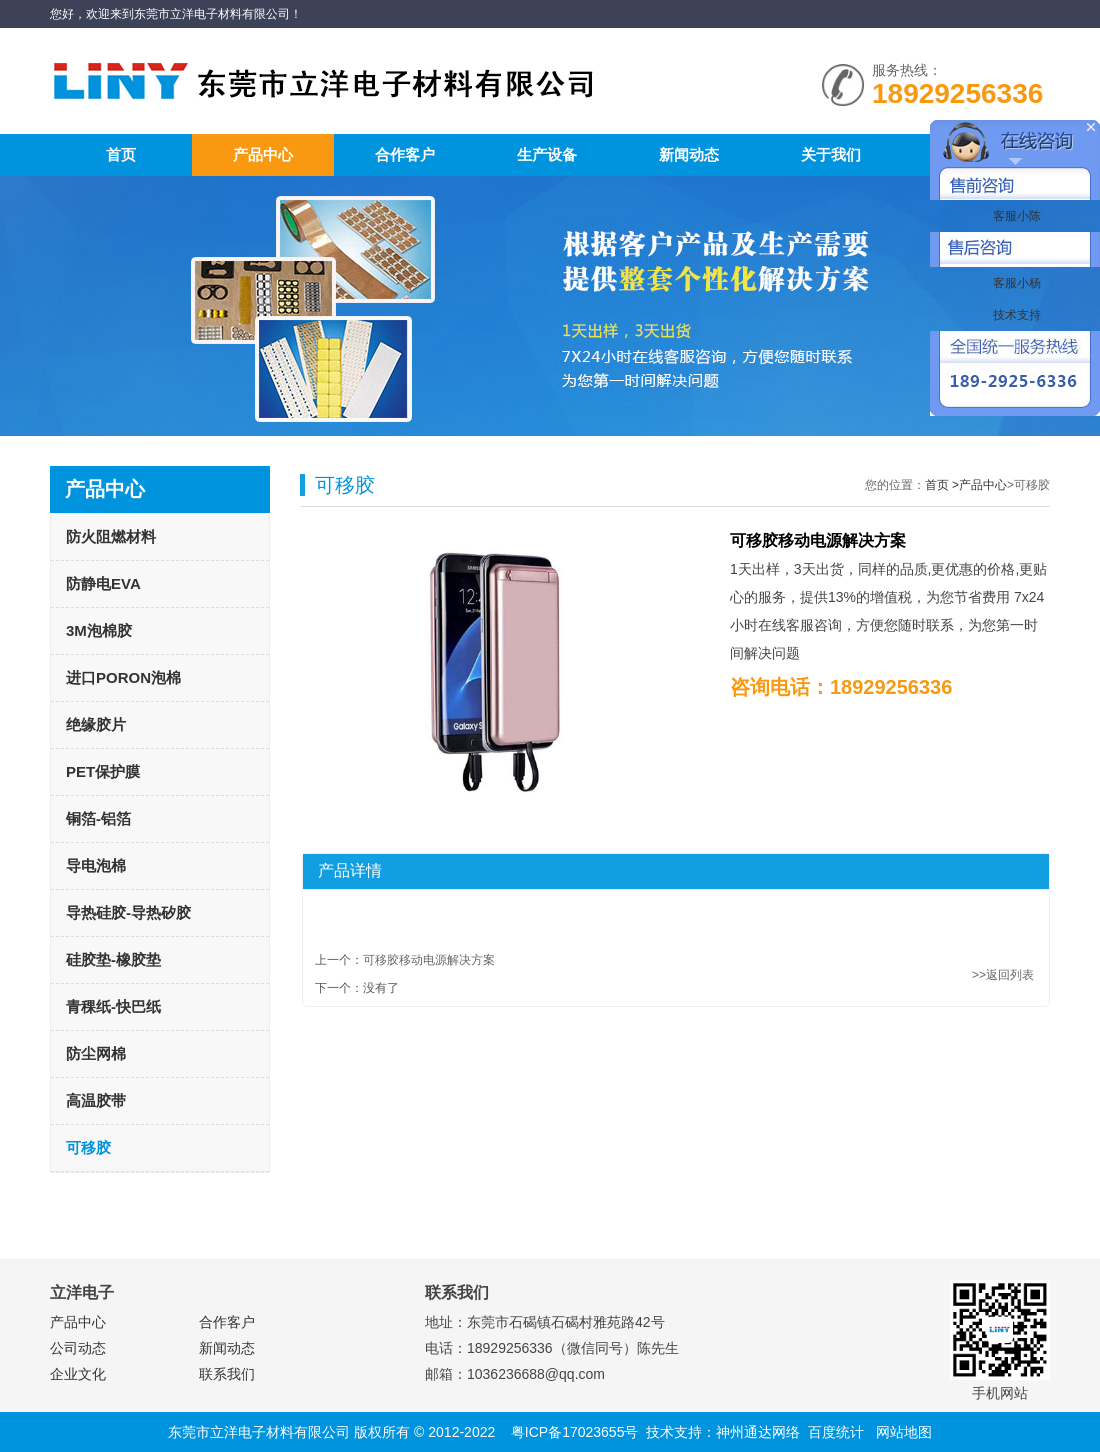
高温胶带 (96, 1100)
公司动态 (78, 1348)
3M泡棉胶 (99, 630)
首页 (121, 154)
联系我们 (227, 1374)
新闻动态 (689, 154)
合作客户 (405, 154)
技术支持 (1014, 315)
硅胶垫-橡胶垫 (113, 959)
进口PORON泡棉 (123, 677)
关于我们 (831, 154)
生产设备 (547, 154)
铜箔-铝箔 (98, 818)
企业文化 (78, 1374)
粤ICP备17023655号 (575, 1432)
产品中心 (263, 154)
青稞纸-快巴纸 (113, 1006)
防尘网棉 (96, 1053)
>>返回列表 (1003, 975)
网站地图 (904, 1432)
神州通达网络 (758, 1432)
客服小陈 (1014, 216)
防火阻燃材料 (111, 536)
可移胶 (88, 1147)
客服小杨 (1014, 283)
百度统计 (836, 1432)
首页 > (942, 485)
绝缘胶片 (96, 724)
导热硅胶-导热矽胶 (128, 912)
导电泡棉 (96, 865)
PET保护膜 (103, 771)
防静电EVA (103, 583)
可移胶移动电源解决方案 (429, 960)
